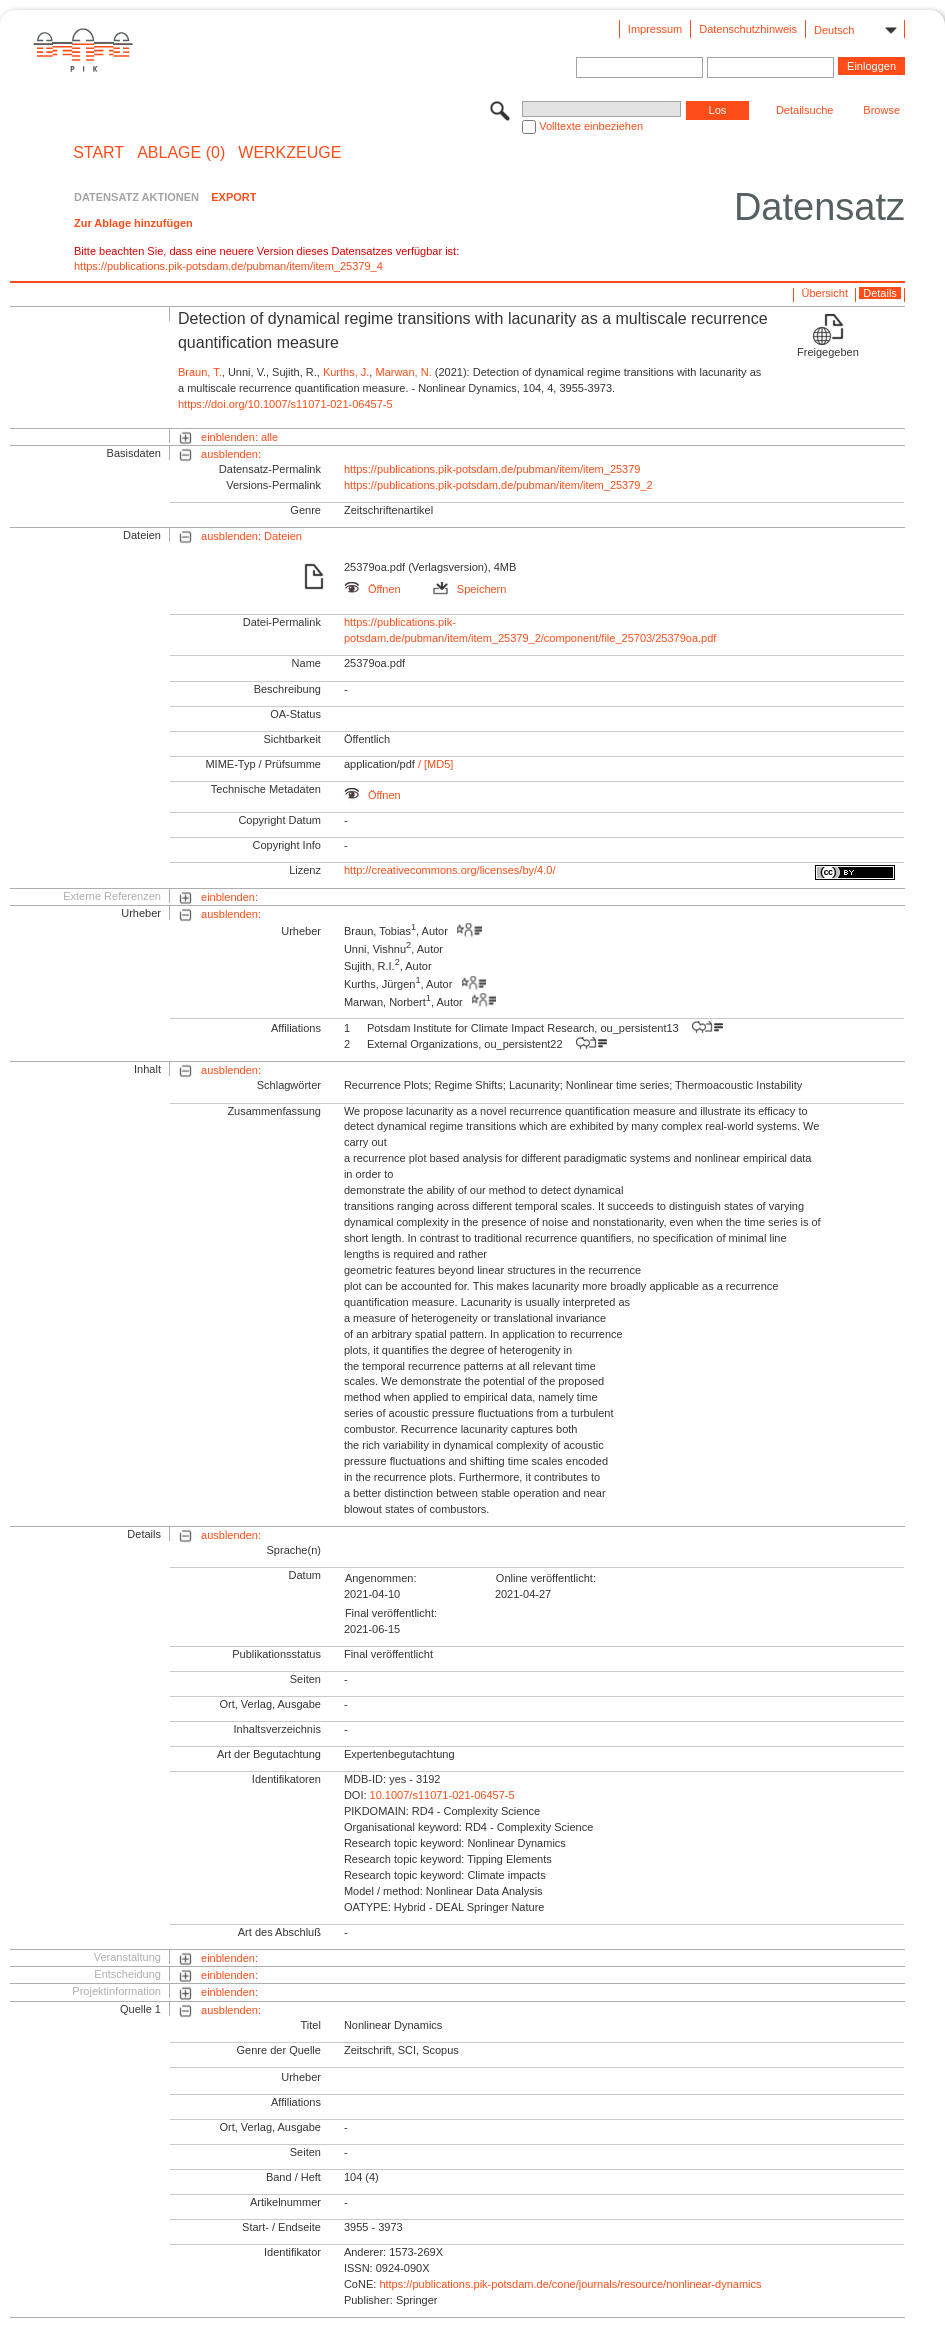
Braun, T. (200, 372)
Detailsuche (804, 110)
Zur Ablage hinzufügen (133, 223)
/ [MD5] (434, 764)
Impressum (655, 29)
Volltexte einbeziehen (591, 126)
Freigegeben (828, 352)
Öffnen (372, 589)
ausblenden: (231, 454)
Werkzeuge (289, 153)
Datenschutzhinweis (748, 29)
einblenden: (229, 897)
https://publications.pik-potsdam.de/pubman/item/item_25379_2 (498, 485)
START (98, 153)
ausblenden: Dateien (251, 536)
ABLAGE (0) (181, 153)
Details (880, 293)
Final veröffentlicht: (391, 1613)
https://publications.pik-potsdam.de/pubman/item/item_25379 (492, 469)
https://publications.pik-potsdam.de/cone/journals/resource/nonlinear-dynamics (570, 2284)
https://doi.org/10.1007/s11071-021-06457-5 (285, 404)
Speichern (470, 589)
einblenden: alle (239, 437)
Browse (881, 110)
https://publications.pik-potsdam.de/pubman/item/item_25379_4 (228, 266)
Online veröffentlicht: (546, 1578)
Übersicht (825, 293)
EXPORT (233, 197)
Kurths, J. (346, 372)
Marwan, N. (403, 372)
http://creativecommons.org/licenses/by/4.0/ (450, 870)
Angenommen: (381, 1578)
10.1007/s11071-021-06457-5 (442, 1795)
